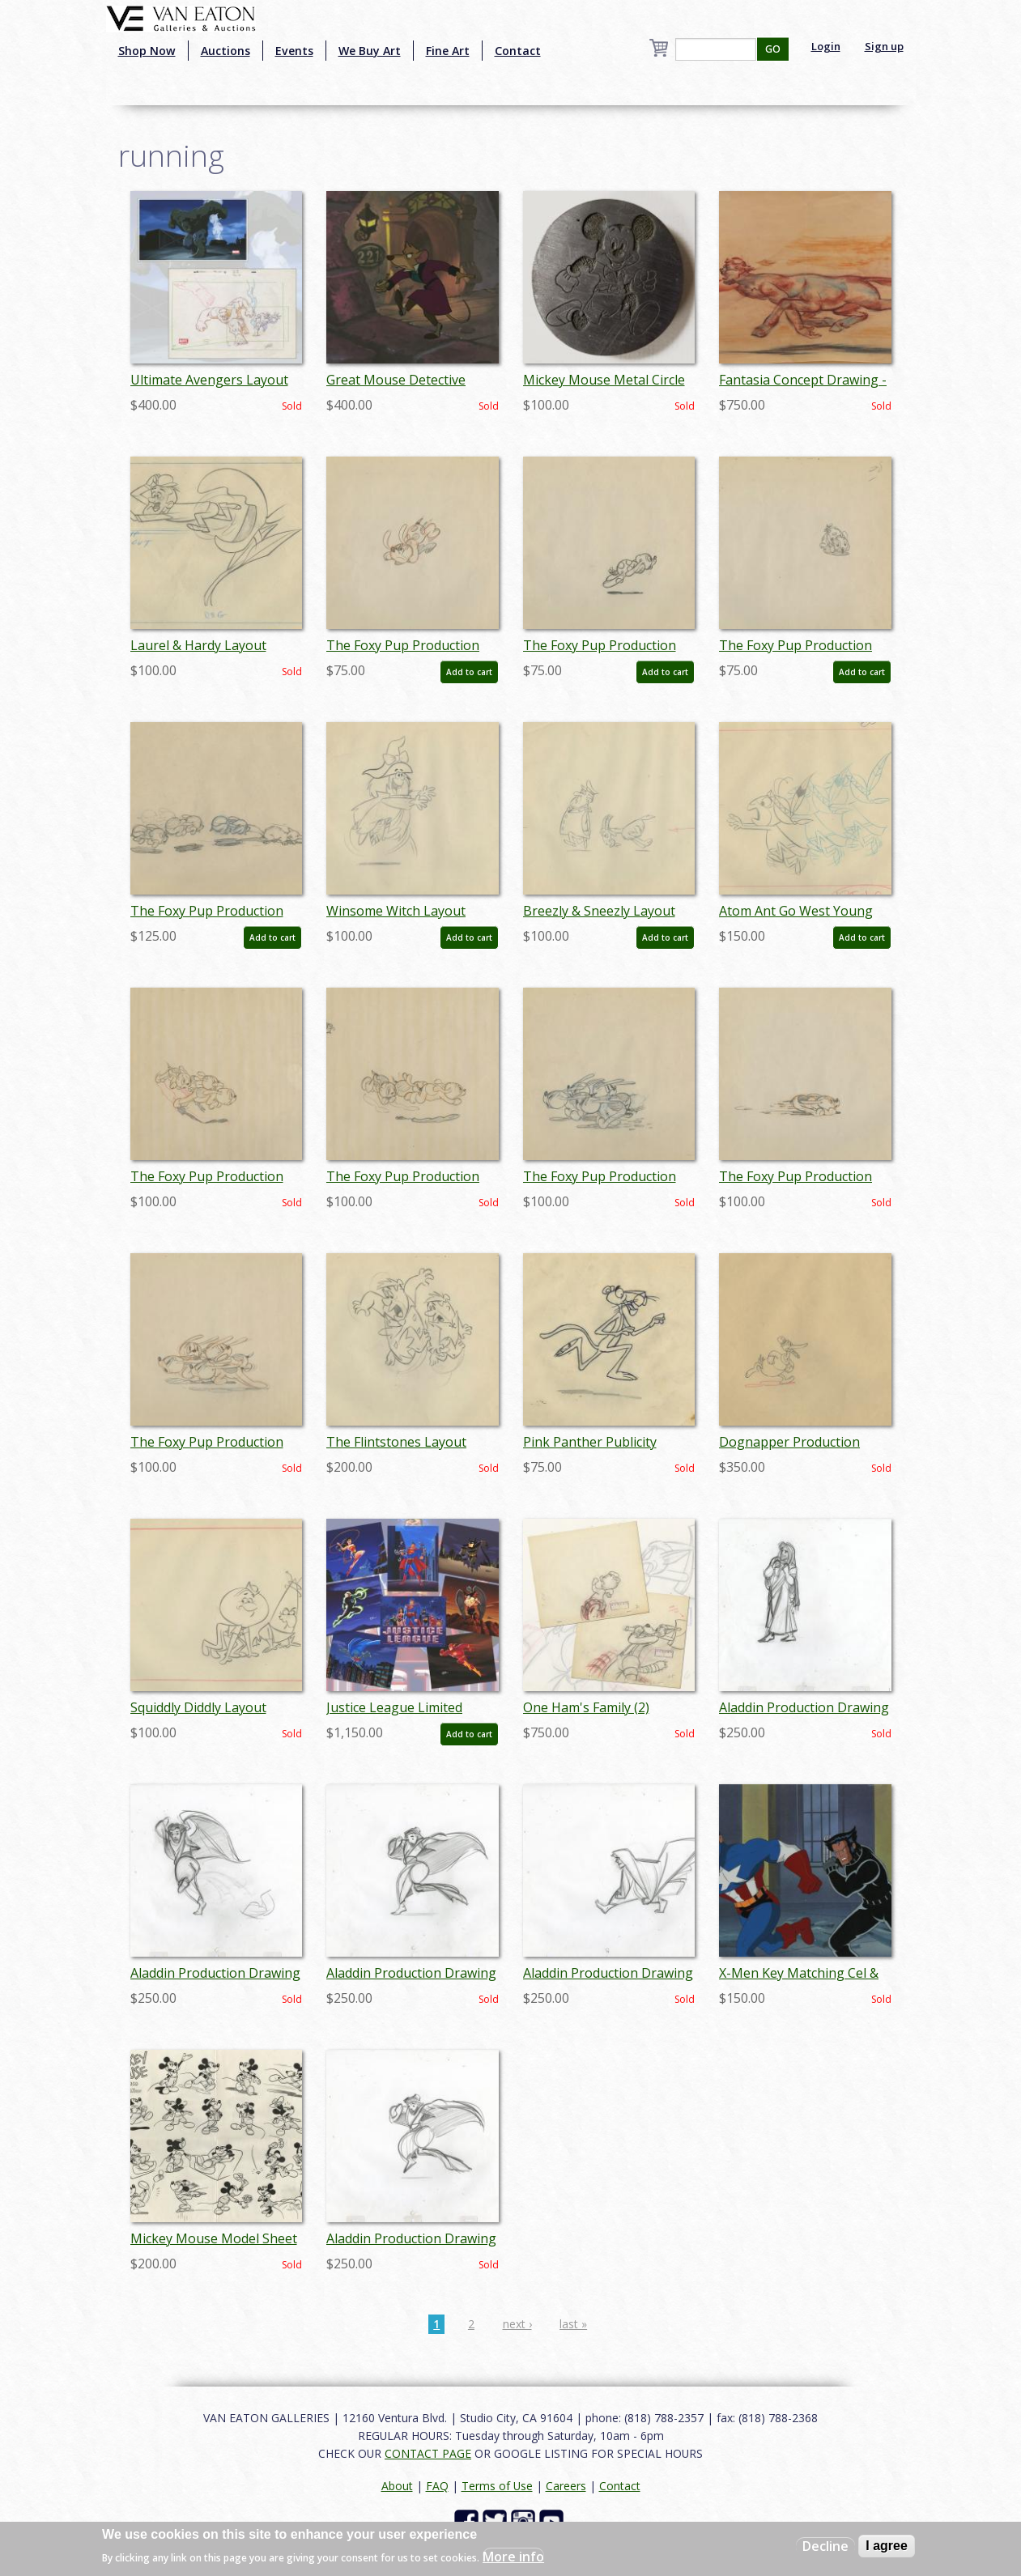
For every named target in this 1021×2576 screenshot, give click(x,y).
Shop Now (147, 50)
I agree (887, 2546)
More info (513, 2556)
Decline (825, 2546)
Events (294, 50)
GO (773, 49)
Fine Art (448, 50)
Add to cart (469, 672)
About (397, 2485)
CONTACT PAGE (428, 2453)
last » (573, 2324)
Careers (566, 2485)
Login (825, 46)
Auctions (225, 50)
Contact (518, 50)
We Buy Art (369, 50)
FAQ (437, 2485)
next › (517, 2324)
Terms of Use (497, 2485)
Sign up (884, 46)
